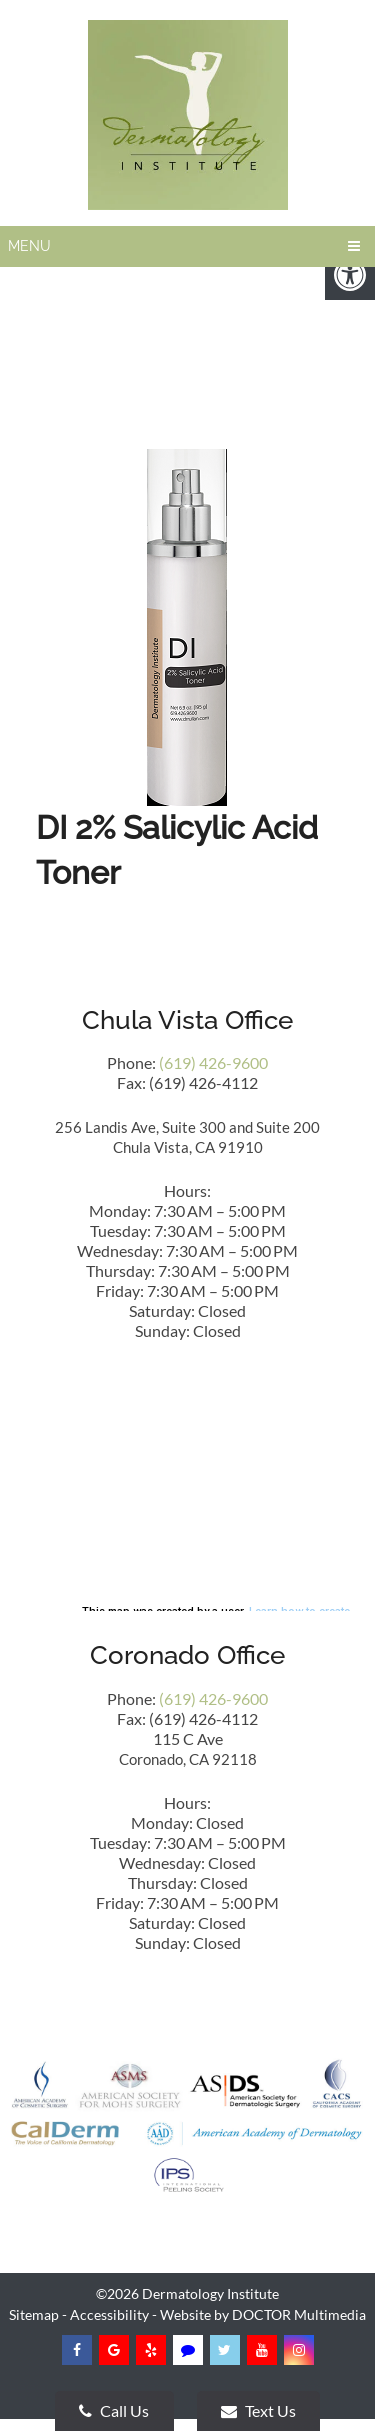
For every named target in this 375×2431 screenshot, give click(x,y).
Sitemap (34, 2314)
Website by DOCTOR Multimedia (263, 2314)
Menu (29, 246)
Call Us (114, 2410)
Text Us (258, 2410)
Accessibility (109, 2314)
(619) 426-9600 (213, 1062)
